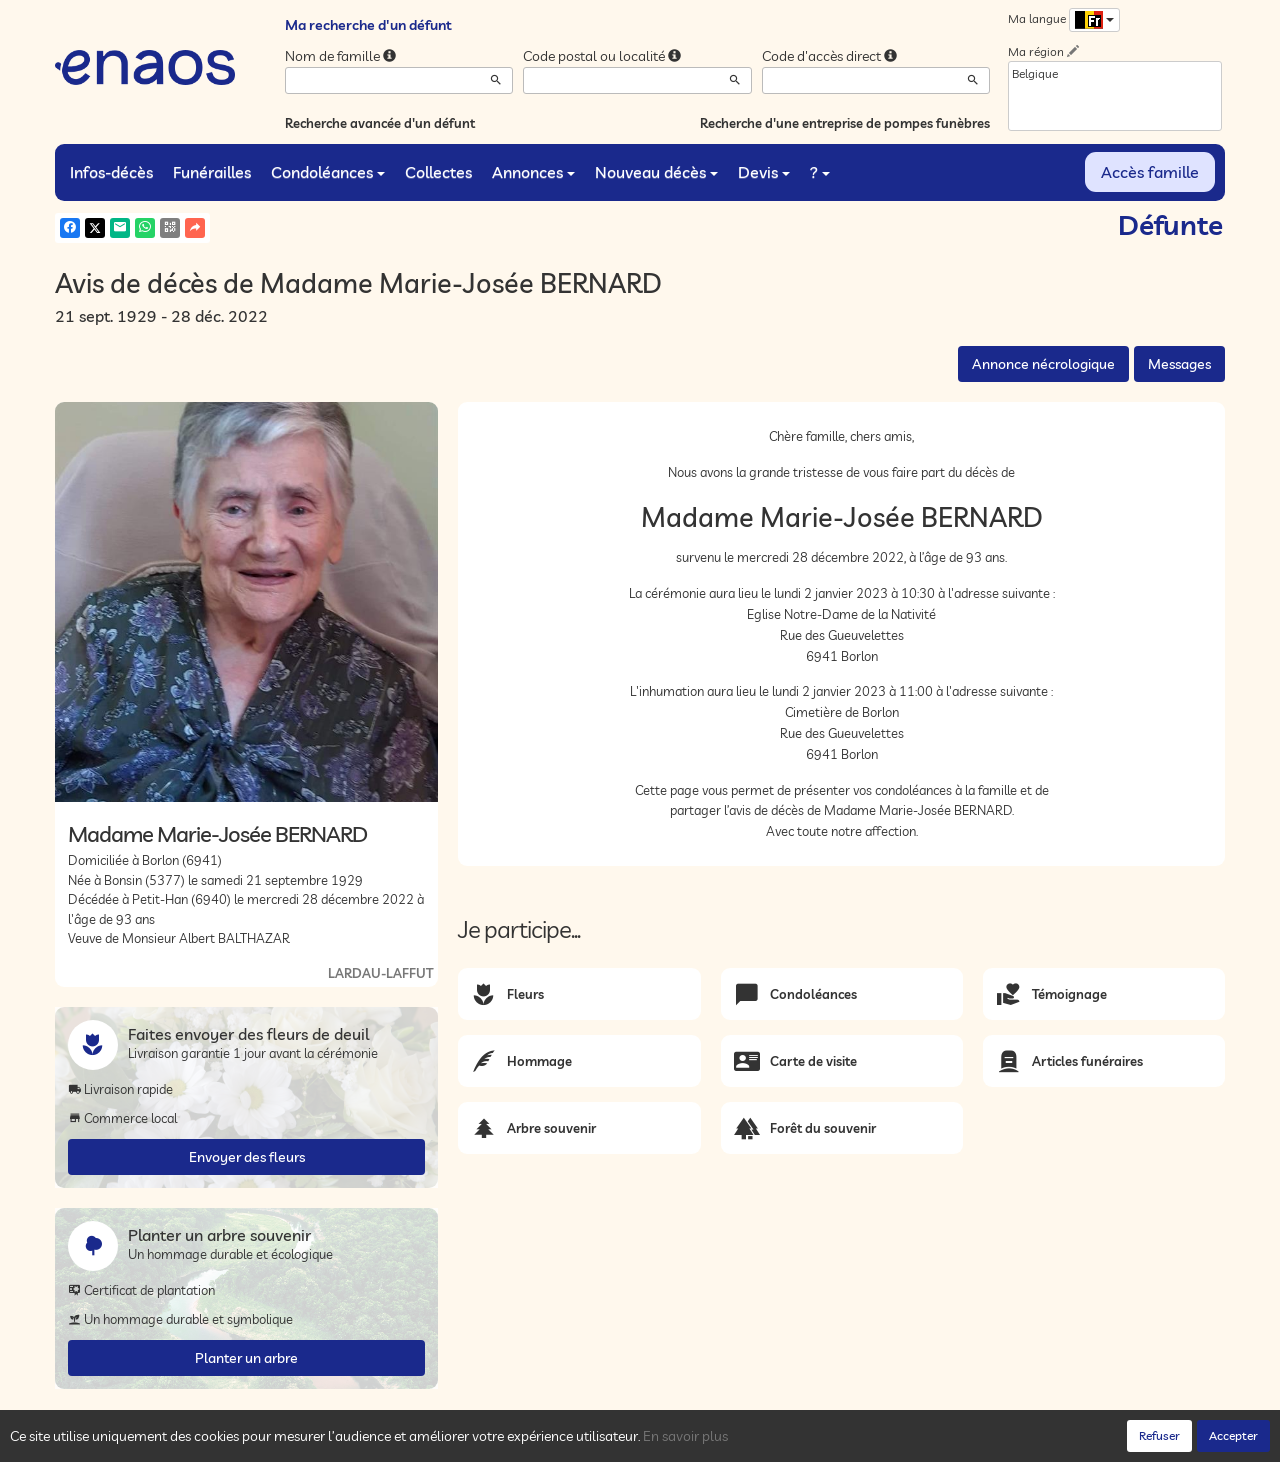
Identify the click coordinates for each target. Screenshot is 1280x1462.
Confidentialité (255, 1442)
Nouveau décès (656, 172)
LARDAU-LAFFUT (380, 973)
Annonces (533, 172)
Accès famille (1150, 172)
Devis (764, 172)
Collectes (438, 172)
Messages (1179, 364)
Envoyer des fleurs (247, 1157)
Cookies (330, 1442)
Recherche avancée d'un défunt (380, 123)
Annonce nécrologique (1043, 364)
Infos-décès (111, 172)
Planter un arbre (246, 1358)
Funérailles (212, 172)
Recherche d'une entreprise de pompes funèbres (845, 123)
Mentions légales (412, 1442)
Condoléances (328, 172)
